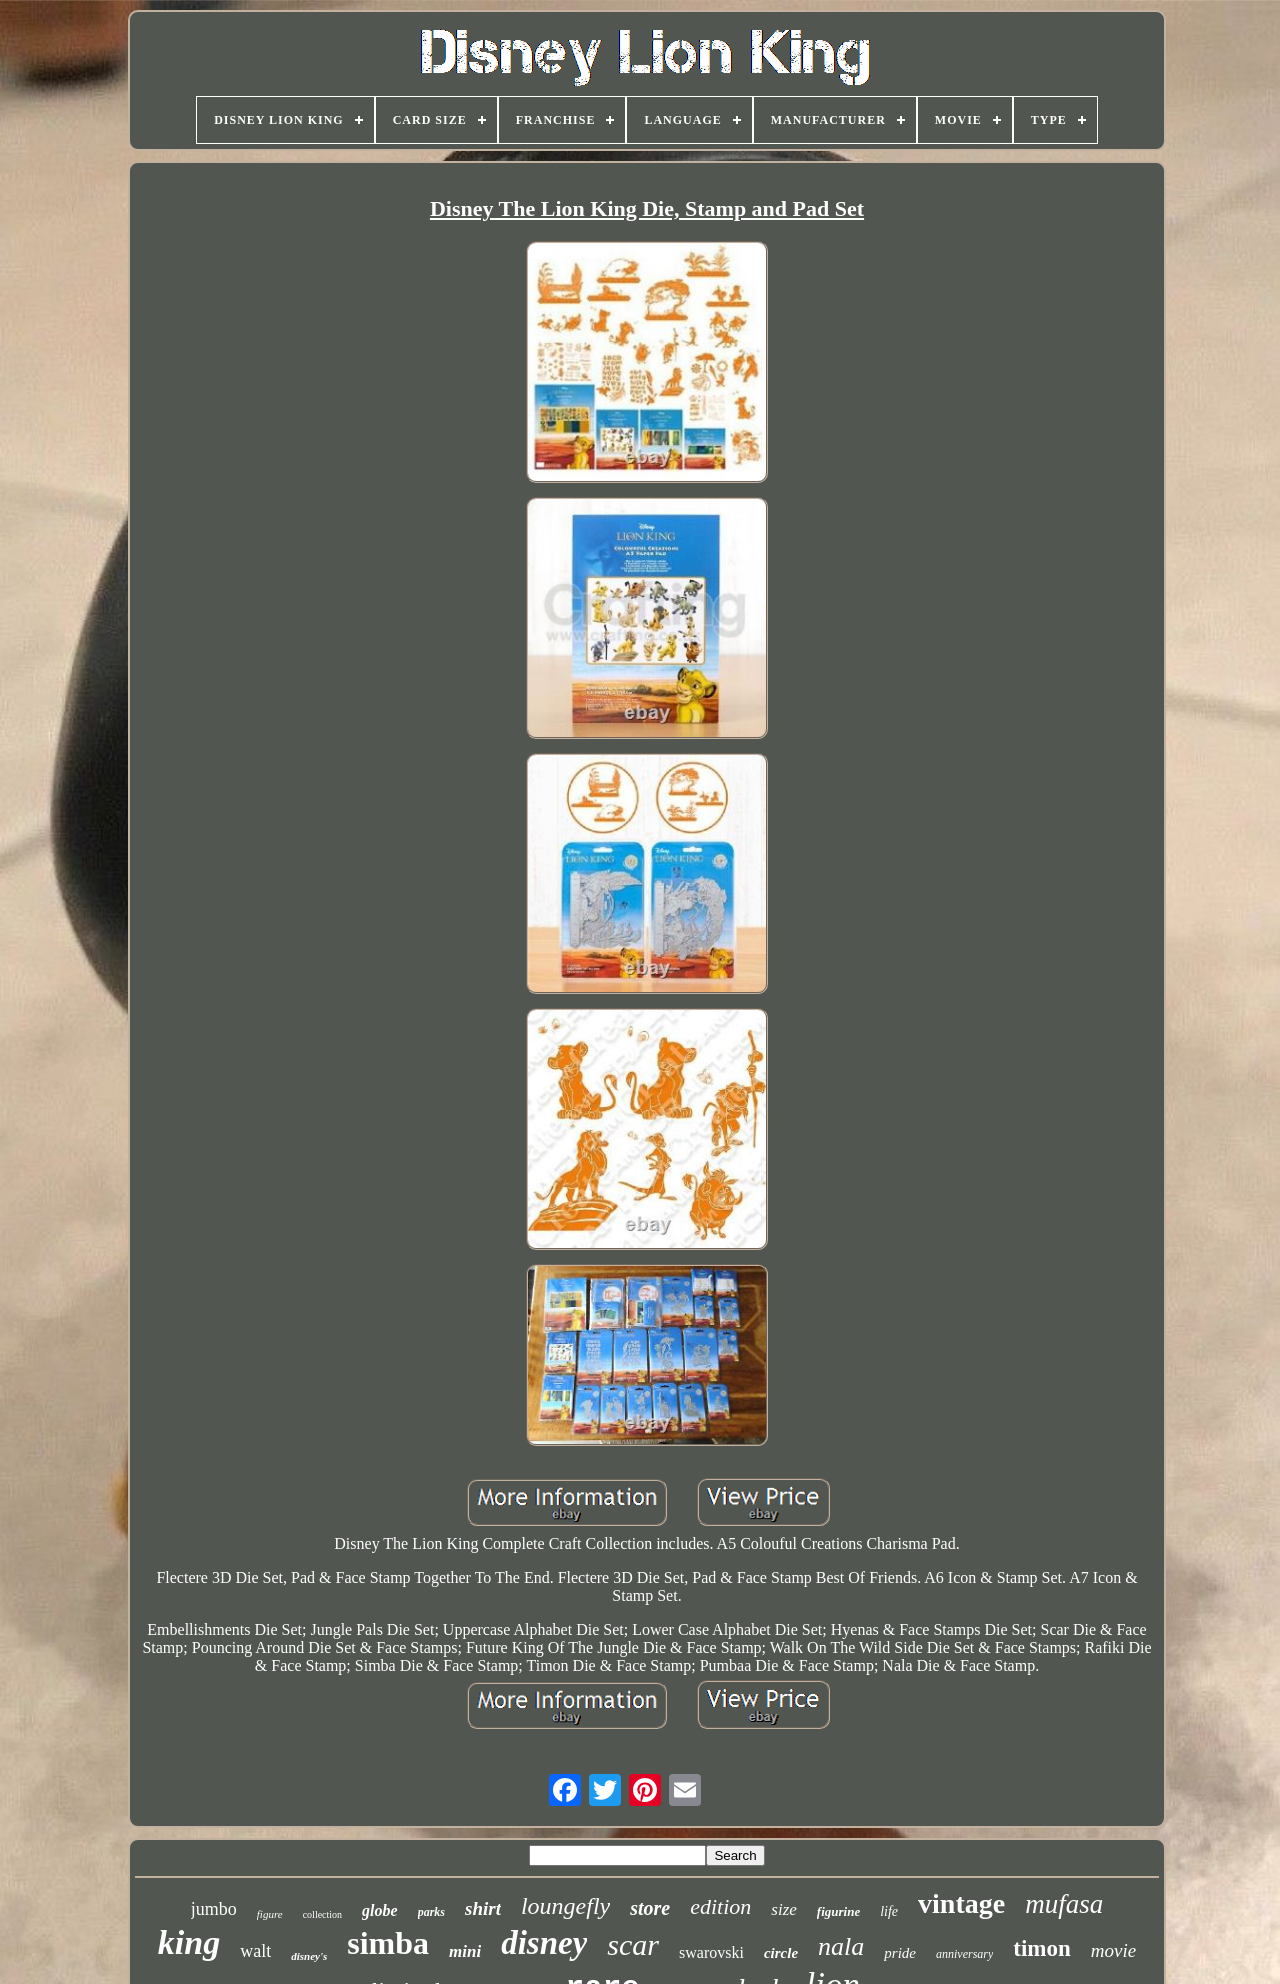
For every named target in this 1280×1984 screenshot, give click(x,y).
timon (1042, 1948)
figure (270, 1914)
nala (841, 1946)
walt (255, 1951)
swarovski (711, 1952)
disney (544, 1943)
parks (431, 1912)
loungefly (565, 1906)
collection (322, 1914)
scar (633, 1944)
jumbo (214, 1909)
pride (900, 1953)
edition (720, 1906)
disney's (309, 1956)
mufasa (1064, 1904)
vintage (961, 1903)
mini (465, 1951)
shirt (483, 1908)
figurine (838, 1911)
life (889, 1911)
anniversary (964, 1954)
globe (380, 1910)
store (650, 1908)
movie (1113, 1950)
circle (781, 1953)
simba (388, 1943)
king (189, 1942)
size (784, 1909)
